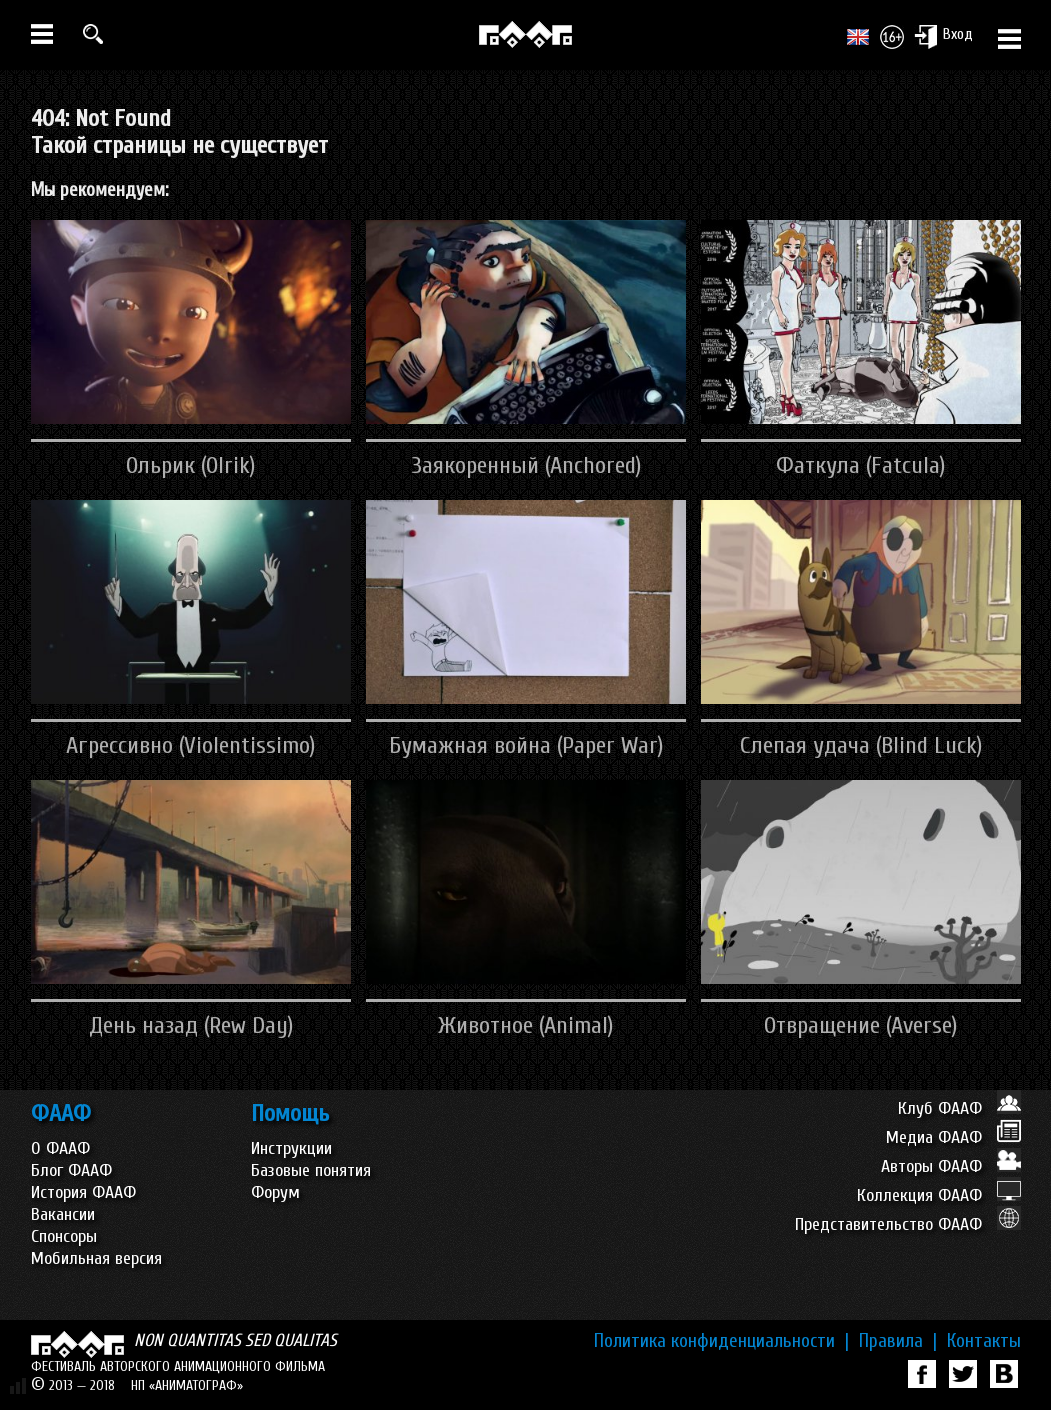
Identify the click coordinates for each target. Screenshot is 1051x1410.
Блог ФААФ (71, 1170)
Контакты (984, 1341)
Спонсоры (64, 1236)
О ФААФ (60, 1148)
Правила (898, 1341)
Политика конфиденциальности (721, 1341)
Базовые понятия (311, 1170)
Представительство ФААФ (908, 1224)
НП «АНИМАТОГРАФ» (187, 1385)
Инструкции (291, 1148)
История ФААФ (83, 1192)
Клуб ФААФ (959, 1108)
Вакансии (63, 1214)
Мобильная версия (96, 1258)
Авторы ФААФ (951, 1166)
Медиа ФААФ (953, 1137)
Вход (943, 36)
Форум (275, 1192)
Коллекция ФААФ (939, 1195)
